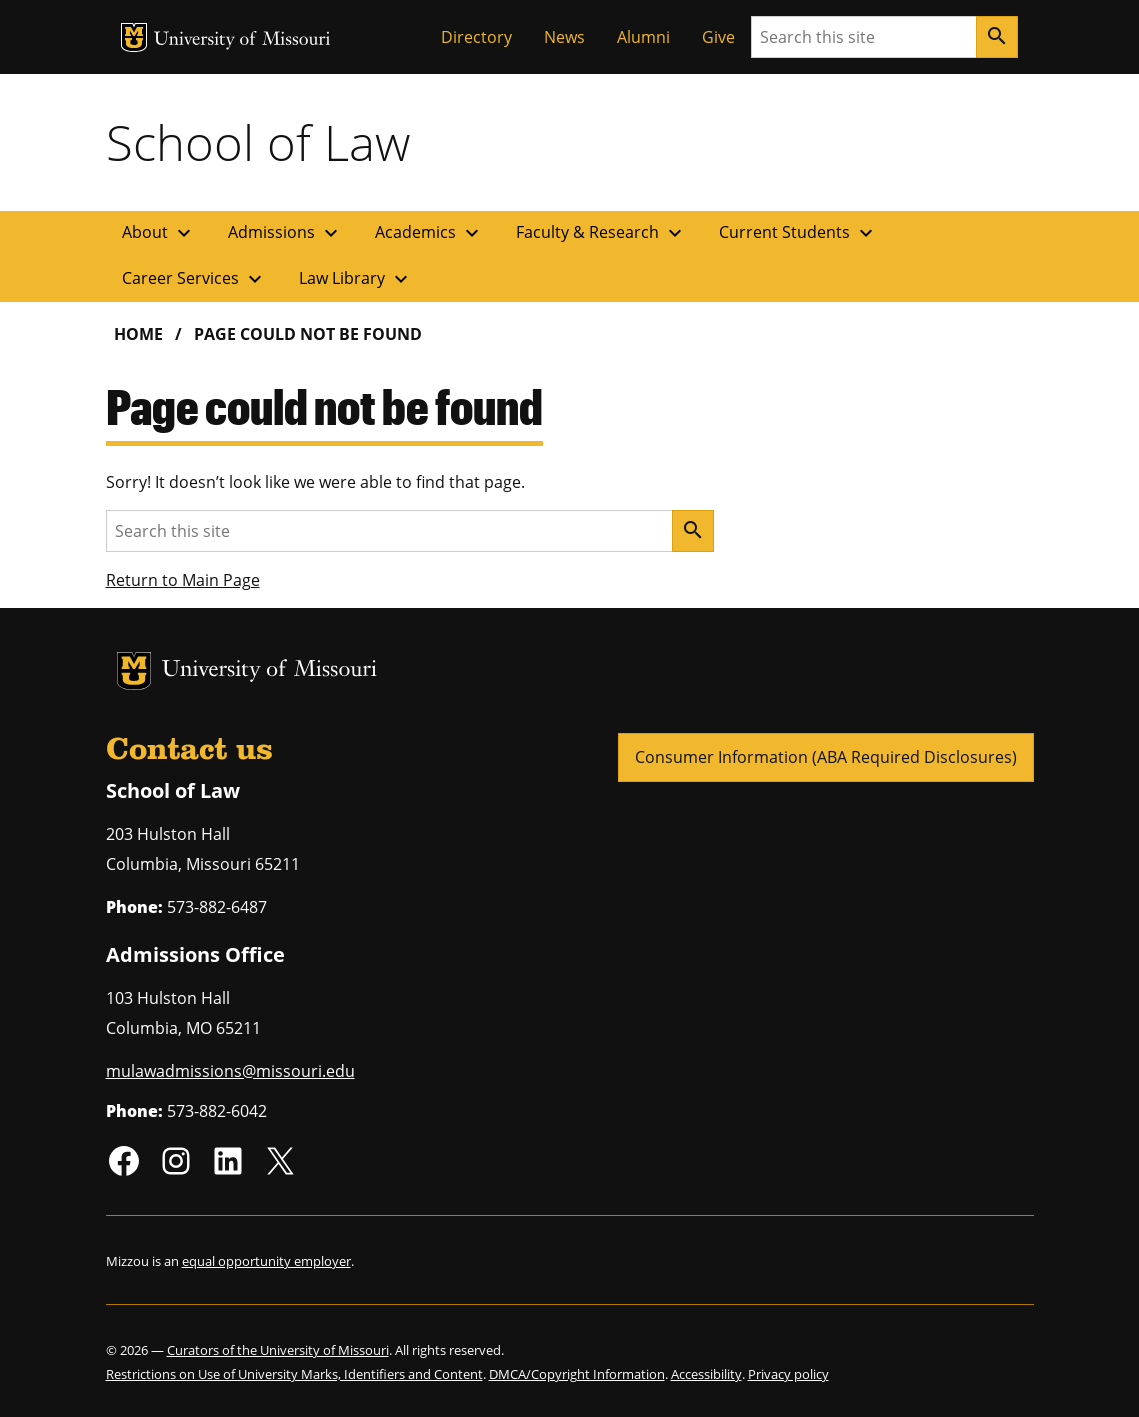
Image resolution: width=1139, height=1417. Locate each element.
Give (718, 37)
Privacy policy (788, 1374)
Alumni (643, 37)
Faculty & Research (601, 233)
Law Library (356, 279)
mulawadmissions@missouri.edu (230, 1071)
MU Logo (134, 37)
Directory (476, 37)
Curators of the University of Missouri (278, 1350)
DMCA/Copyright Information (577, 1374)
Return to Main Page (183, 580)
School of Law (258, 142)
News (564, 37)
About (159, 233)
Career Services (194, 279)
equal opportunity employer (266, 1261)
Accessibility (706, 1374)
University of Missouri (242, 40)
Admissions (285, 233)
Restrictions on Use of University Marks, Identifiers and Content (294, 1374)
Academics (429, 233)
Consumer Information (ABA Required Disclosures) (826, 757)
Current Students (798, 233)
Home (138, 334)
